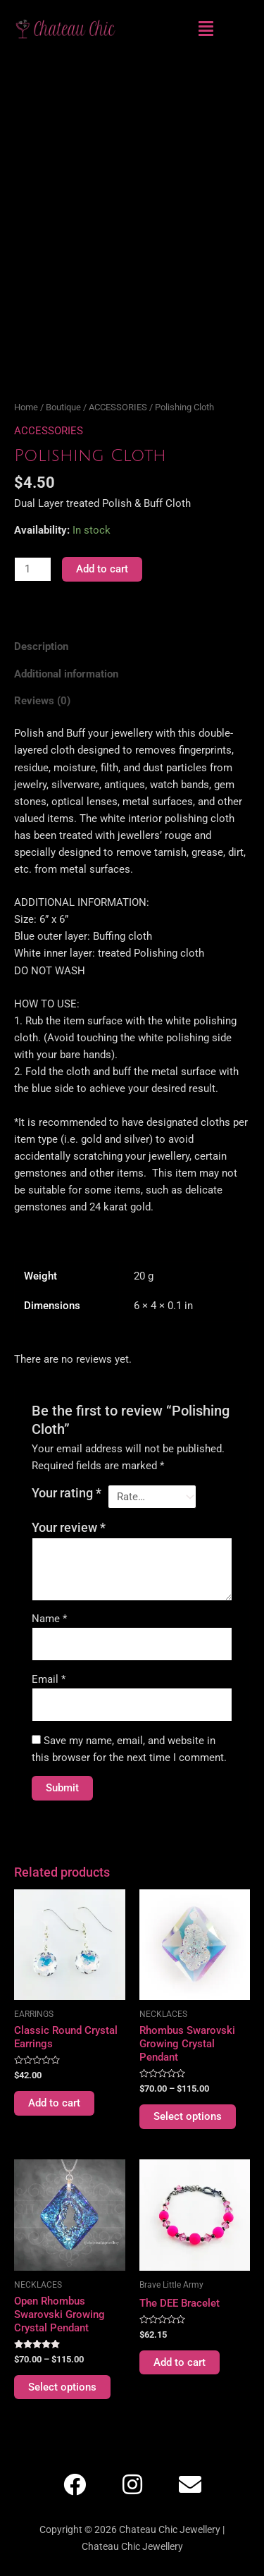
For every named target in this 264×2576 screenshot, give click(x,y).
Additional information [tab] (66, 674)
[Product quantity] (32, 569)
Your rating (66, 1493)
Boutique (63, 407)
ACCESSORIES (118, 407)
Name (49, 1618)
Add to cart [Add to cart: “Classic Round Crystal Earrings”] (54, 2103)
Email (48, 1679)
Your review (69, 1528)
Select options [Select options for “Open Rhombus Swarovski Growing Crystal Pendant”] (62, 2387)
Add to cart (102, 569)
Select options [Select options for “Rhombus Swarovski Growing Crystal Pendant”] (187, 2116)
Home (26, 407)
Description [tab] (41, 646)
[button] (205, 29)
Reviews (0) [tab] (42, 700)
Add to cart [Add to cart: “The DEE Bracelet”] (179, 2362)
